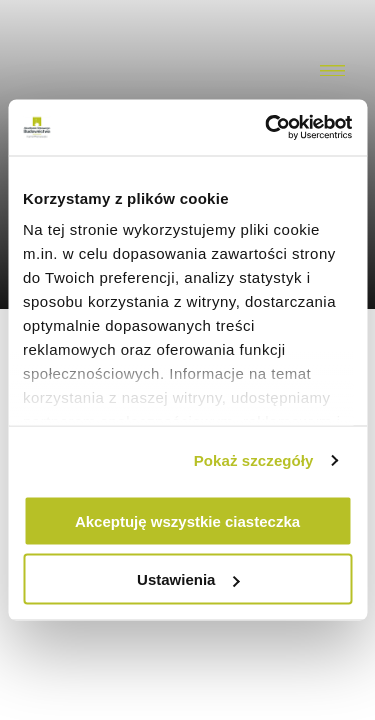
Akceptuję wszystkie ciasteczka (187, 520)
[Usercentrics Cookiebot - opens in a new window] (267, 128)
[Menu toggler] (332, 71)
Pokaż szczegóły (254, 460)
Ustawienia (188, 579)
